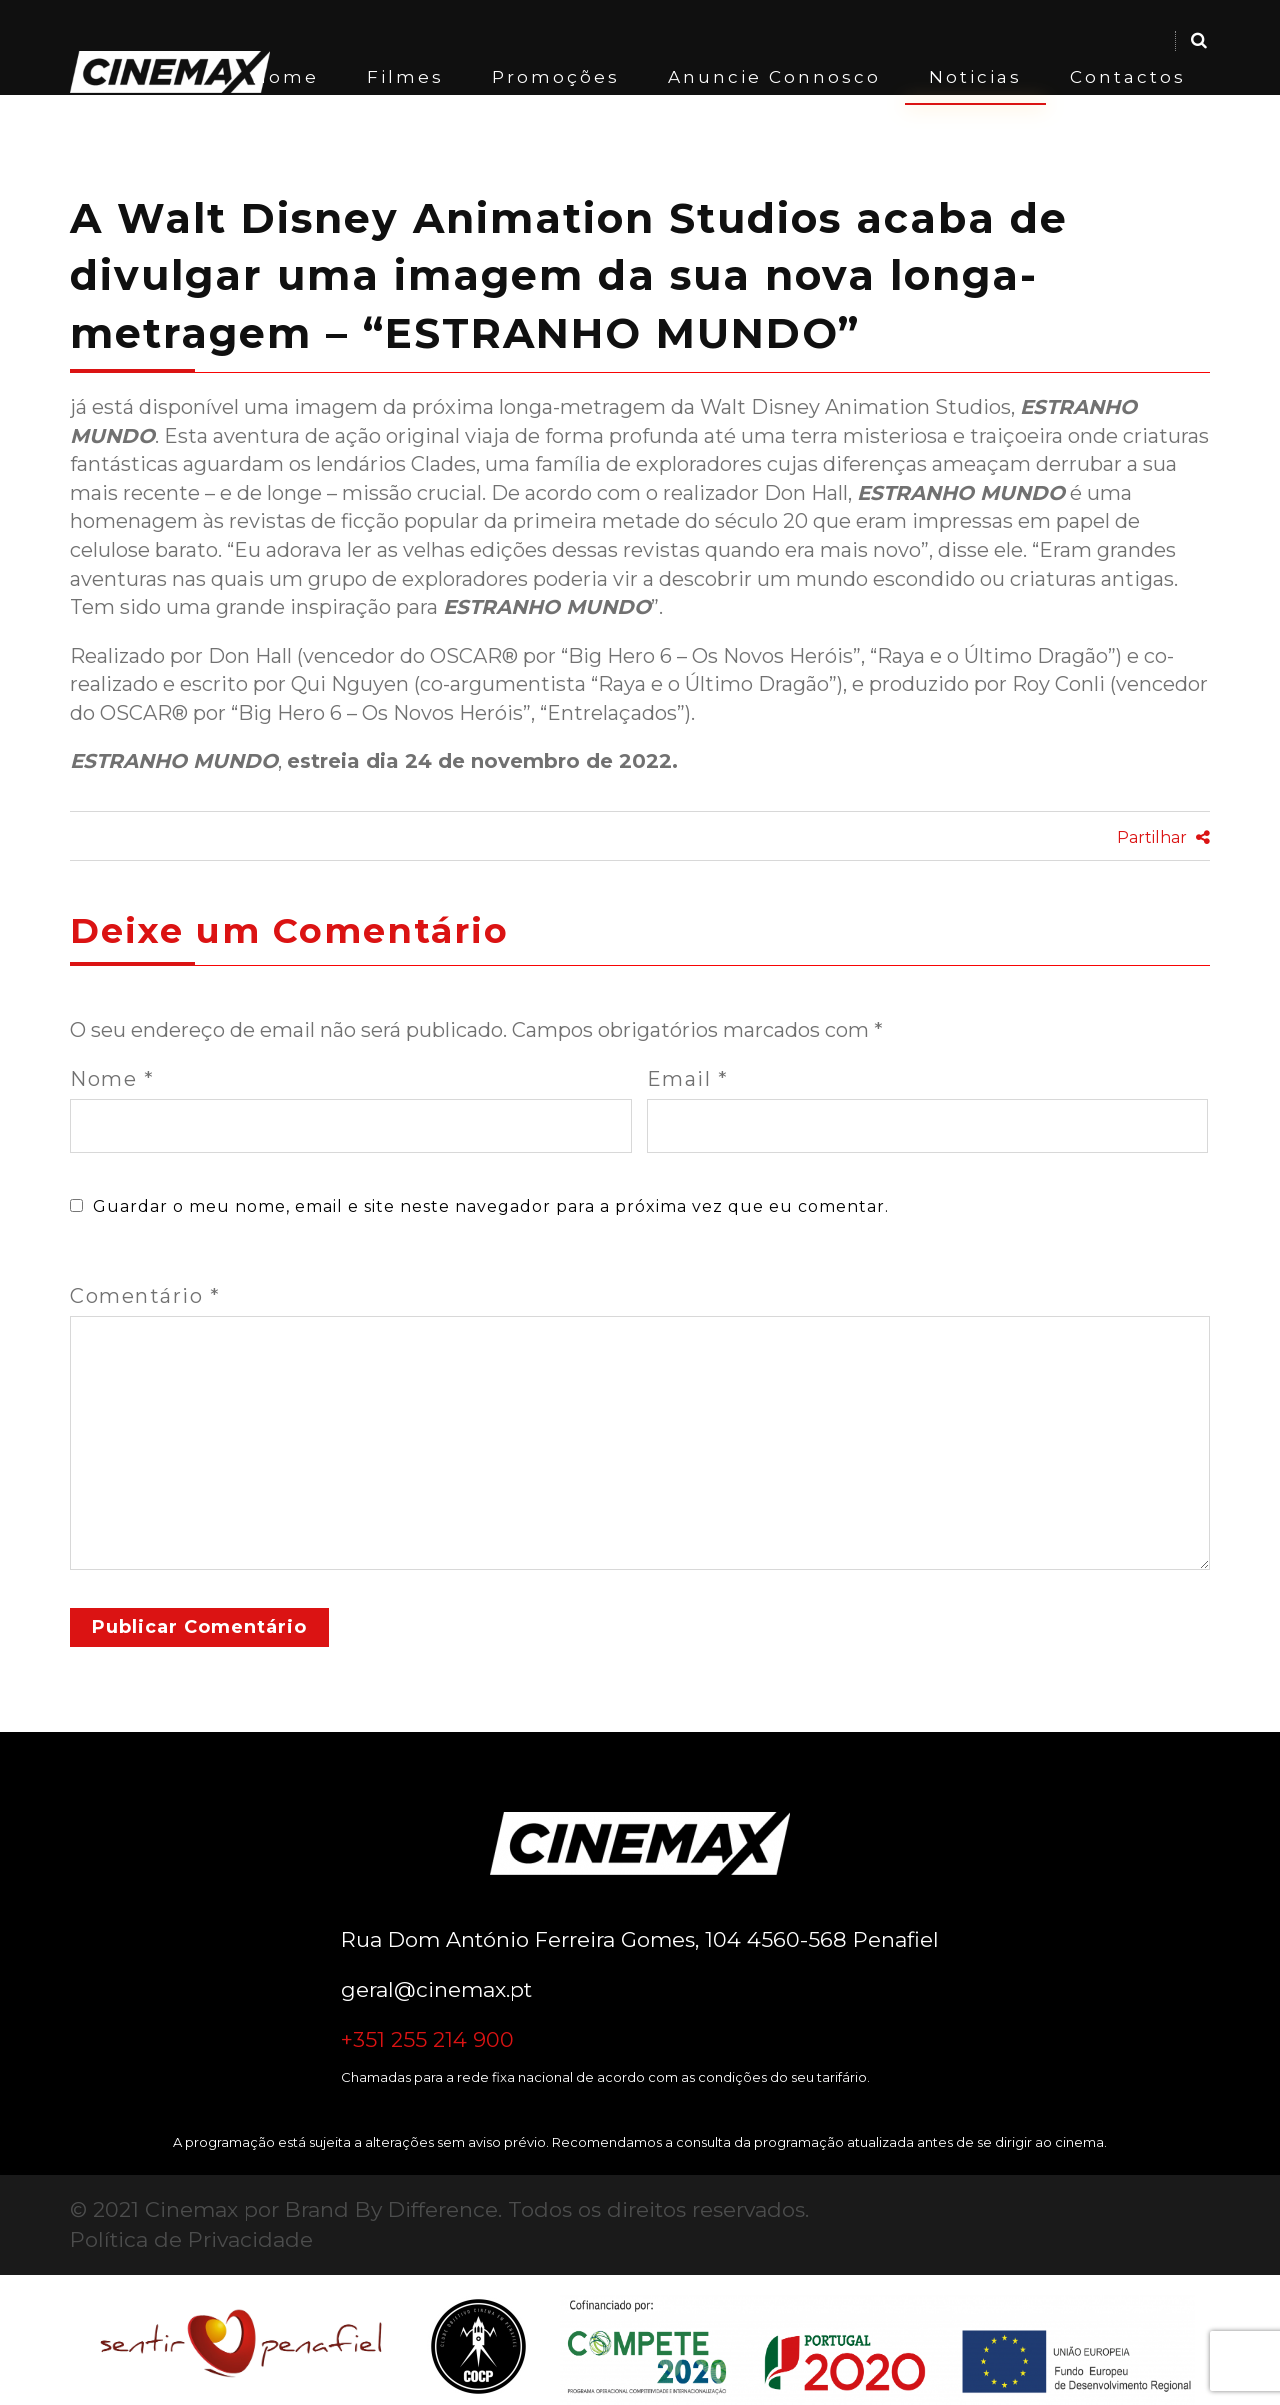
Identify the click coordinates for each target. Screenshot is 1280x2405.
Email (688, 1079)
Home (285, 77)
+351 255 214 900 (427, 2039)
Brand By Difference (391, 2209)
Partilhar (1163, 837)
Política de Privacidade (191, 2239)
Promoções (556, 77)
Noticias (975, 77)
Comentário (145, 1296)
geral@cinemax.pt (436, 1989)
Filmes (405, 77)
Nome (112, 1079)
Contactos (1128, 77)
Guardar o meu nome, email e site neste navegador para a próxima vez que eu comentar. (491, 1206)
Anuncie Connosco (774, 77)
